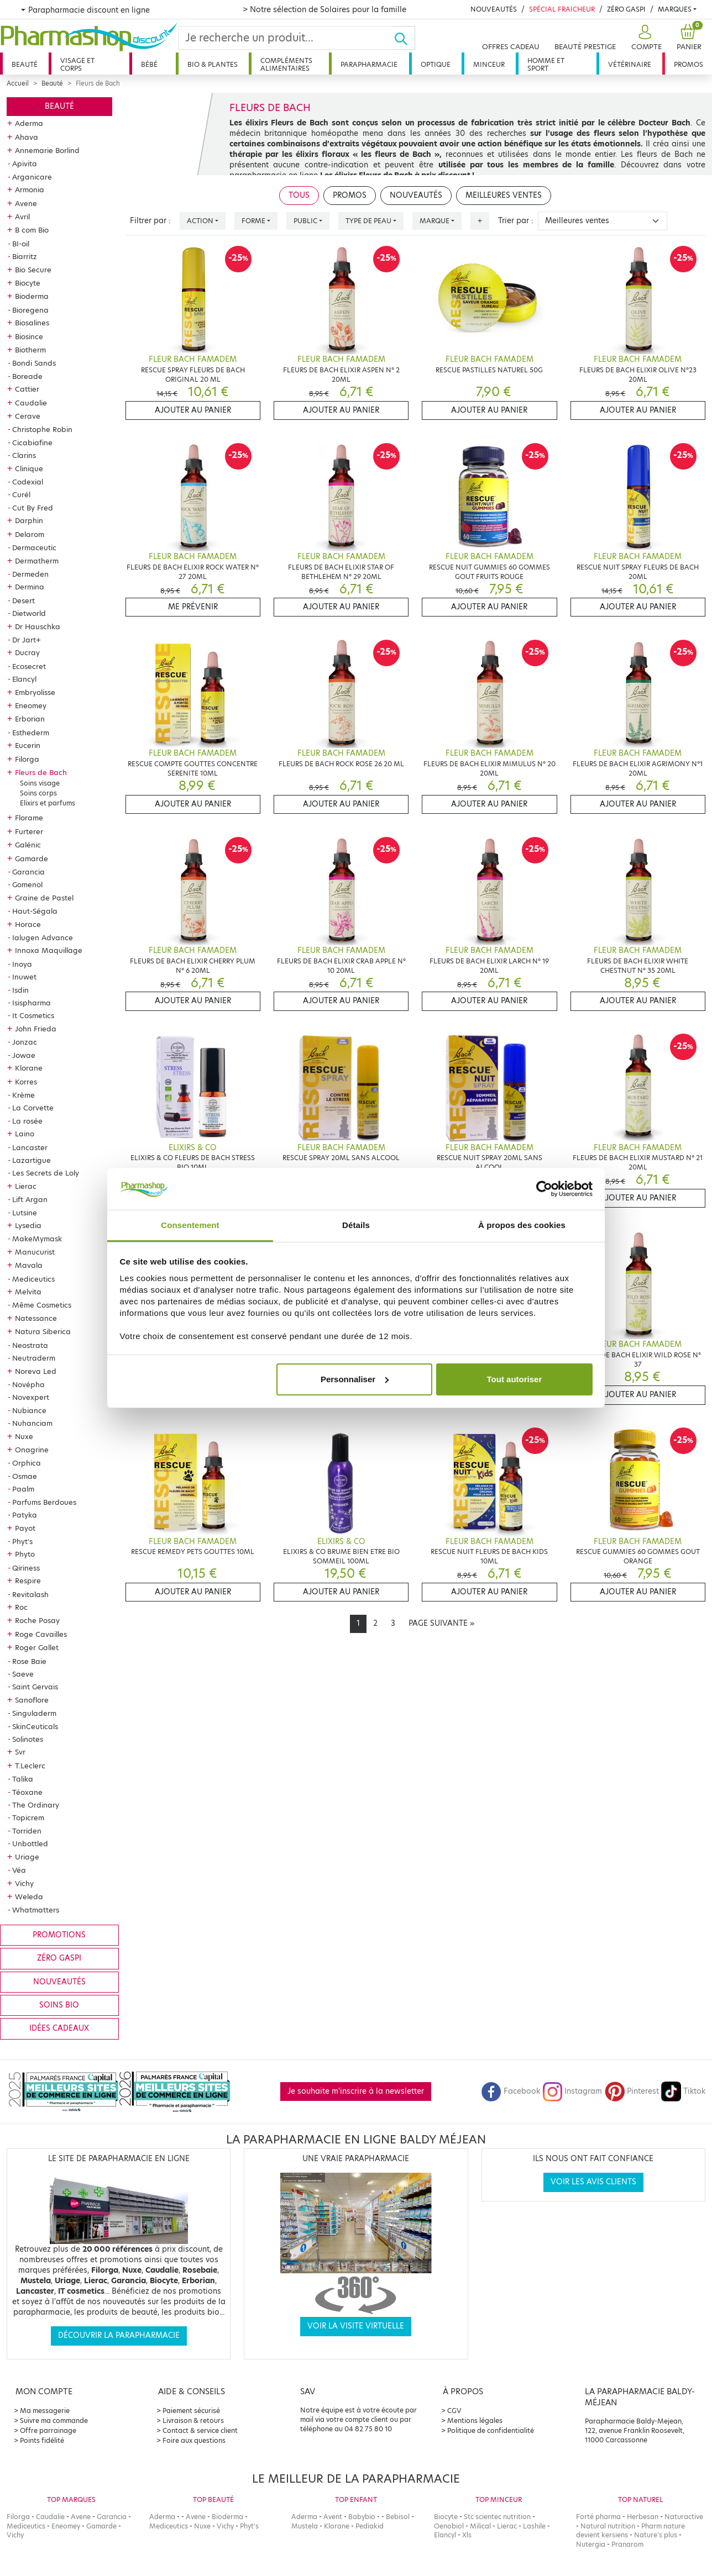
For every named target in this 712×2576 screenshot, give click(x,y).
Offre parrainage (48, 2430)
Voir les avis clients (593, 2182)
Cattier (27, 389)
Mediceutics (33, 1279)
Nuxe (24, 1436)
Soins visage (40, 783)
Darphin (29, 520)
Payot (25, 1528)
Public (305, 220)
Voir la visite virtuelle (355, 2326)
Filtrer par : (150, 220)
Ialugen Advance (42, 937)
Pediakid (369, 2526)
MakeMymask (37, 1239)
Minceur (489, 64)
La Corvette (33, 1108)
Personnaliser (355, 1379)
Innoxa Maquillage (48, 950)
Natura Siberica (43, 1331)
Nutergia (590, 2544)
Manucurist (35, 1252)
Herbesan (642, 2516)
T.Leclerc (30, 1766)
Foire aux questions (194, 2440)
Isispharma (31, 1003)
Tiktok (683, 2091)
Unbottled (30, 1843)
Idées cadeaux (59, 2028)
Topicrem (28, 1817)
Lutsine (24, 1213)
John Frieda (35, 1029)
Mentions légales (474, 2420)
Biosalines (32, 323)
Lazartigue (31, 1160)
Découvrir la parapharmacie (119, 2335)
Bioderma (32, 296)
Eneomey (30, 705)
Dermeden (30, 574)
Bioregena (30, 310)
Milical (480, 2526)
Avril (22, 217)
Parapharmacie (369, 64)
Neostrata (30, 1345)
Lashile (534, 2526)
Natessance (36, 1318)
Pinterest (632, 2091)
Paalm (23, 1489)
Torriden (26, 1831)
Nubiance (29, 1410)
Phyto (25, 1554)
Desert (23, 600)
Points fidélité (42, 2440)
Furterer (29, 831)
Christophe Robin (42, 429)
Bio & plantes (212, 64)
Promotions (59, 1935)
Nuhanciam (32, 1423)
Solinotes (27, 1739)
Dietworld (29, 613)
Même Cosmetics (41, 1305)
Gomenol (27, 884)
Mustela (304, 2526)
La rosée (27, 1121)
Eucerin (27, 745)
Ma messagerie (45, 2410)
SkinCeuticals (35, 1726)
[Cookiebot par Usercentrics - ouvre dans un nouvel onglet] (544, 1189)
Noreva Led (35, 1371)
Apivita (24, 163)
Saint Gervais (35, 1687)
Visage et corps (77, 64)
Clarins (24, 455)
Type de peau (368, 220)
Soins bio (59, 2005)
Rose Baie (29, 1661)
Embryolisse (35, 692)
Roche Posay (37, 1620)
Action (200, 220)
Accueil (18, 83)
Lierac (25, 1186)
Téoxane (27, 1792)
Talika (22, 1779)
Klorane (29, 1068)
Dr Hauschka (37, 626)
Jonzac (24, 1042)
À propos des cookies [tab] (522, 1225)
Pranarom (627, 2544)
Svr (20, 1752)
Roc (21, 1607)
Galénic (28, 845)
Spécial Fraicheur (562, 9)
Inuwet (24, 977)
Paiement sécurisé (191, 2410)
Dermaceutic (34, 547)
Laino (24, 1134)
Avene (26, 203)
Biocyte (27, 283)
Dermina (29, 587)
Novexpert (30, 1397)
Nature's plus (655, 2535)
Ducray (27, 652)
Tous (299, 195)
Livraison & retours (193, 2420)
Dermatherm (37, 561)
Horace (28, 924)
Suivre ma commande (54, 2420)
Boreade (27, 376)
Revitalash (30, 1594)
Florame (29, 818)
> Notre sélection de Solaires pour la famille (324, 9)
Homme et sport (545, 64)
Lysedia (28, 1225)
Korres (26, 1082)
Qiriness (26, 1568)
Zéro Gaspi (626, 9)
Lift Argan (30, 1199)
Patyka (24, 1515)
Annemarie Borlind (47, 150)
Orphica (26, 1463)
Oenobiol (449, 2526)
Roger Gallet (37, 1647)
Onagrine (32, 1450)
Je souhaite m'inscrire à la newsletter (355, 2091)
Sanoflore (32, 1700)
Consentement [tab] (190, 1225)
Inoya (22, 964)
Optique (436, 64)
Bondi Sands (34, 363)
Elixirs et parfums (47, 803)
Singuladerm (34, 1713)
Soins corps (38, 793)
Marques (675, 9)
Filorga (27, 759)
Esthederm (30, 732)
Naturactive (683, 2516)
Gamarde (31, 858)
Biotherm (30, 350)
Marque (434, 220)
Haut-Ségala (34, 911)
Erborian (30, 719)
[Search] (286, 38)
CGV (454, 2410)
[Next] (441, 1623)
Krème (23, 1095)
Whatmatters (35, 1910)
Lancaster (30, 1147)
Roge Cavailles (41, 1634)
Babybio (361, 2516)
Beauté (25, 64)
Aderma (29, 123)
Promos (688, 64)
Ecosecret (29, 666)
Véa (19, 1870)
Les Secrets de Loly (45, 1173)
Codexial (27, 482)
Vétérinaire (629, 64)
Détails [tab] (356, 1225)
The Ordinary (35, 1805)
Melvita (28, 1292)
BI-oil (20, 244)
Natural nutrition (607, 2526)
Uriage (27, 1857)
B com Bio (32, 230)
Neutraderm (33, 1358)
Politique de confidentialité (490, 2430)
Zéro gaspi (59, 1958)
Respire (28, 1580)
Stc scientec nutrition (497, 2516)
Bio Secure (33, 270)
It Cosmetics (33, 1015)
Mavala (29, 1265)
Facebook (510, 2091)
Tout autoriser (514, 1379)
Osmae (24, 1476)
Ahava (26, 137)
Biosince (29, 336)
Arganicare (32, 177)
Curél (21, 494)
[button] (645, 38)
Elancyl (24, 679)
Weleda (29, 1896)
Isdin (20, 990)
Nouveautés (493, 9)
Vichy (24, 1883)
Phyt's (22, 1541)
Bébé (149, 64)
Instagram (572, 2091)
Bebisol (398, 2516)
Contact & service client (200, 2430)
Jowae (23, 1055)
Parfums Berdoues (44, 1502)
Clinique (29, 468)
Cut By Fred (32, 508)
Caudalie (31, 403)
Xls (467, 2535)
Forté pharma (598, 2516)
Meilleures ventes (503, 195)
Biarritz (24, 256)
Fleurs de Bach (41, 772)
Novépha (28, 1384)
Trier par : (515, 220)
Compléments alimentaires (286, 64)
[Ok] (404, 38)
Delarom (29, 534)
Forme (253, 220)
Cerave (27, 416)
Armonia (29, 189)
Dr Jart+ (26, 640)
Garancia (28, 872)
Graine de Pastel (44, 898)
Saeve (23, 1674)
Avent (332, 2516)
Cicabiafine (32, 442)
